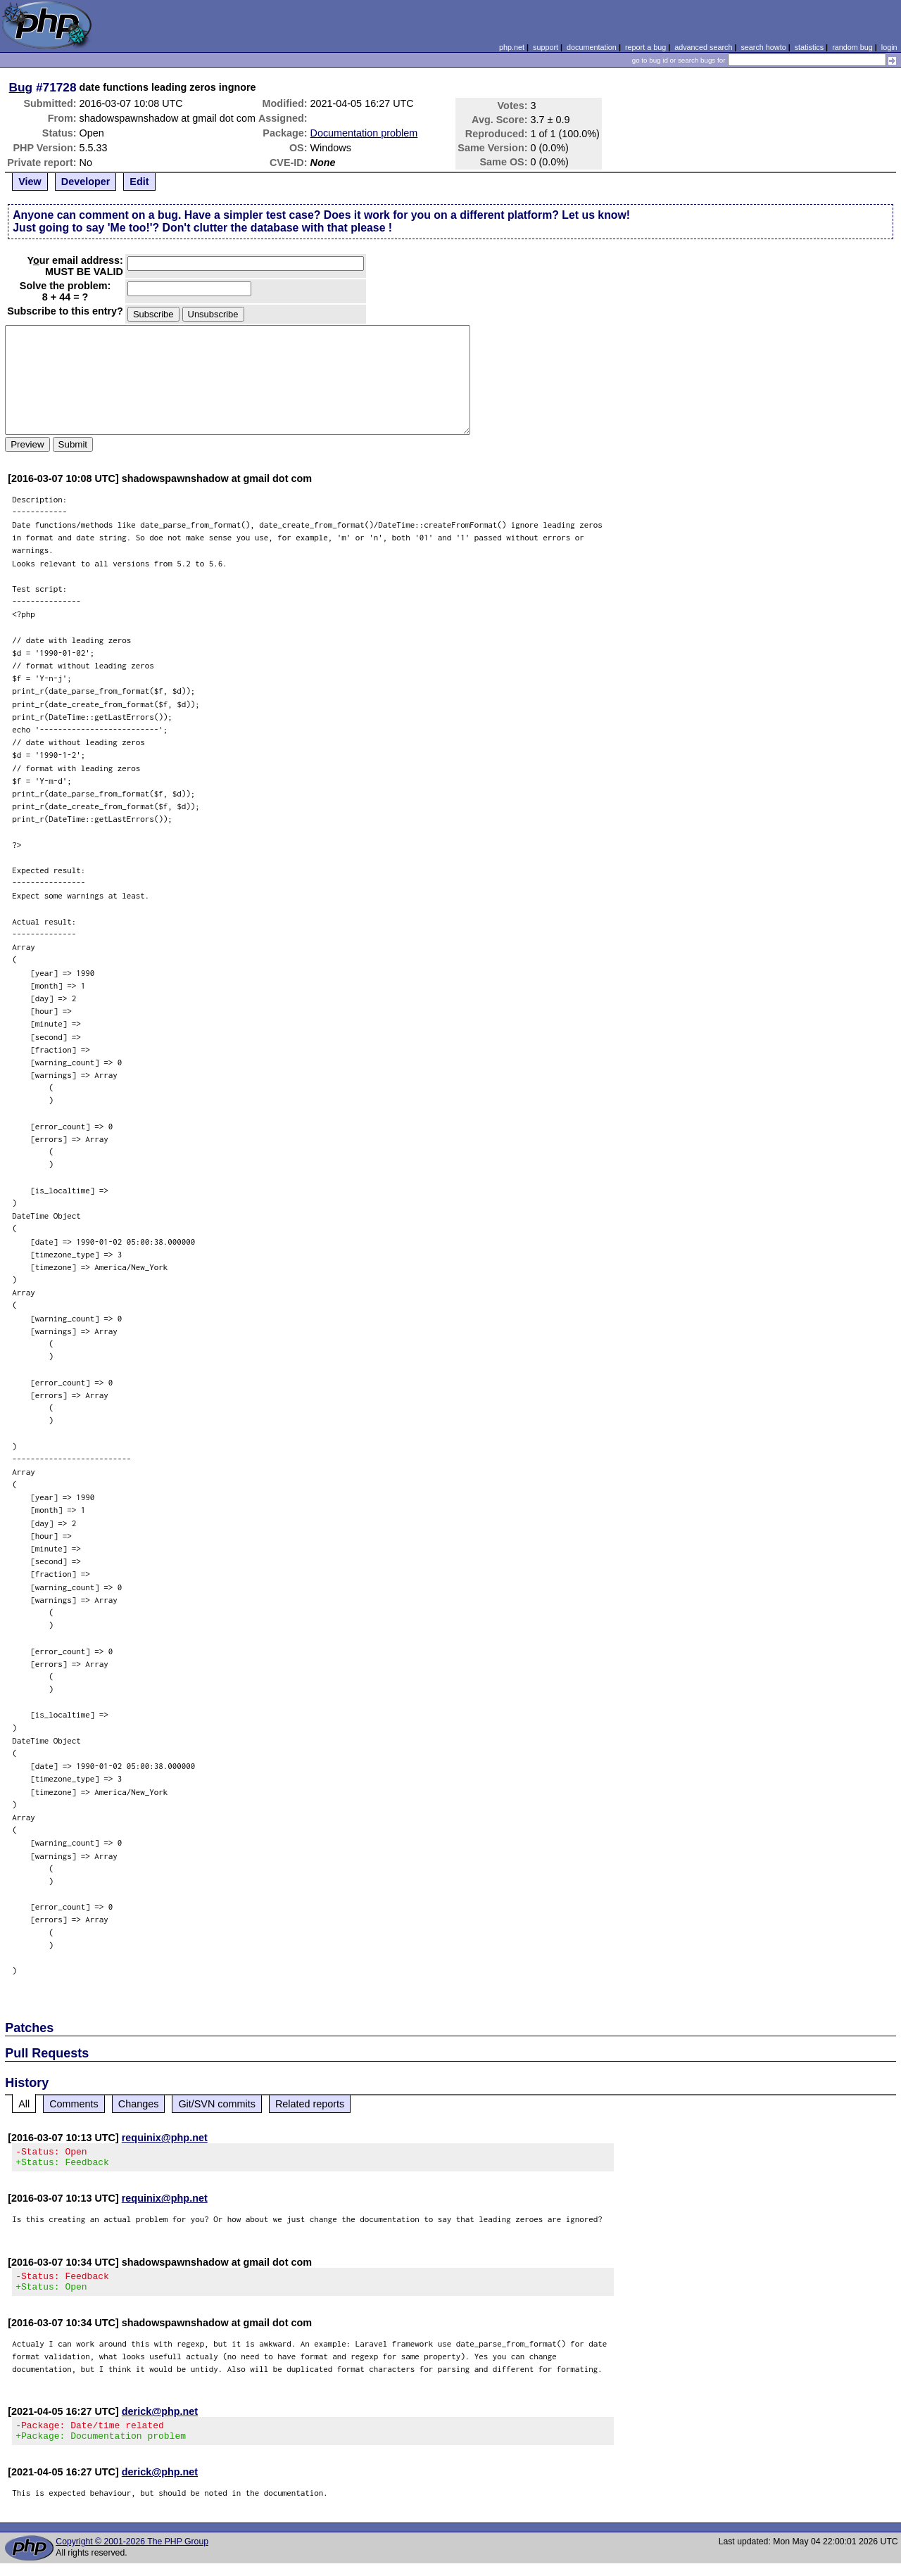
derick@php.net (160, 2419)
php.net (511, 47)
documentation (592, 47)
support (545, 47)
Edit (139, 181)
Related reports (309, 2103)
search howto (763, 47)
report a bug (645, 47)
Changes (138, 2103)
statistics (809, 47)
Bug (21, 87)
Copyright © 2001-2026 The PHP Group (132, 2554)
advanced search (703, 47)
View (30, 181)
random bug (852, 47)
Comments (74, 2103)
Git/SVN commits (217, 2103)
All (24, 2103)
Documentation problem (364, 133)
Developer (86, 181)
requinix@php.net (165, 2137)
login (889, 47)
